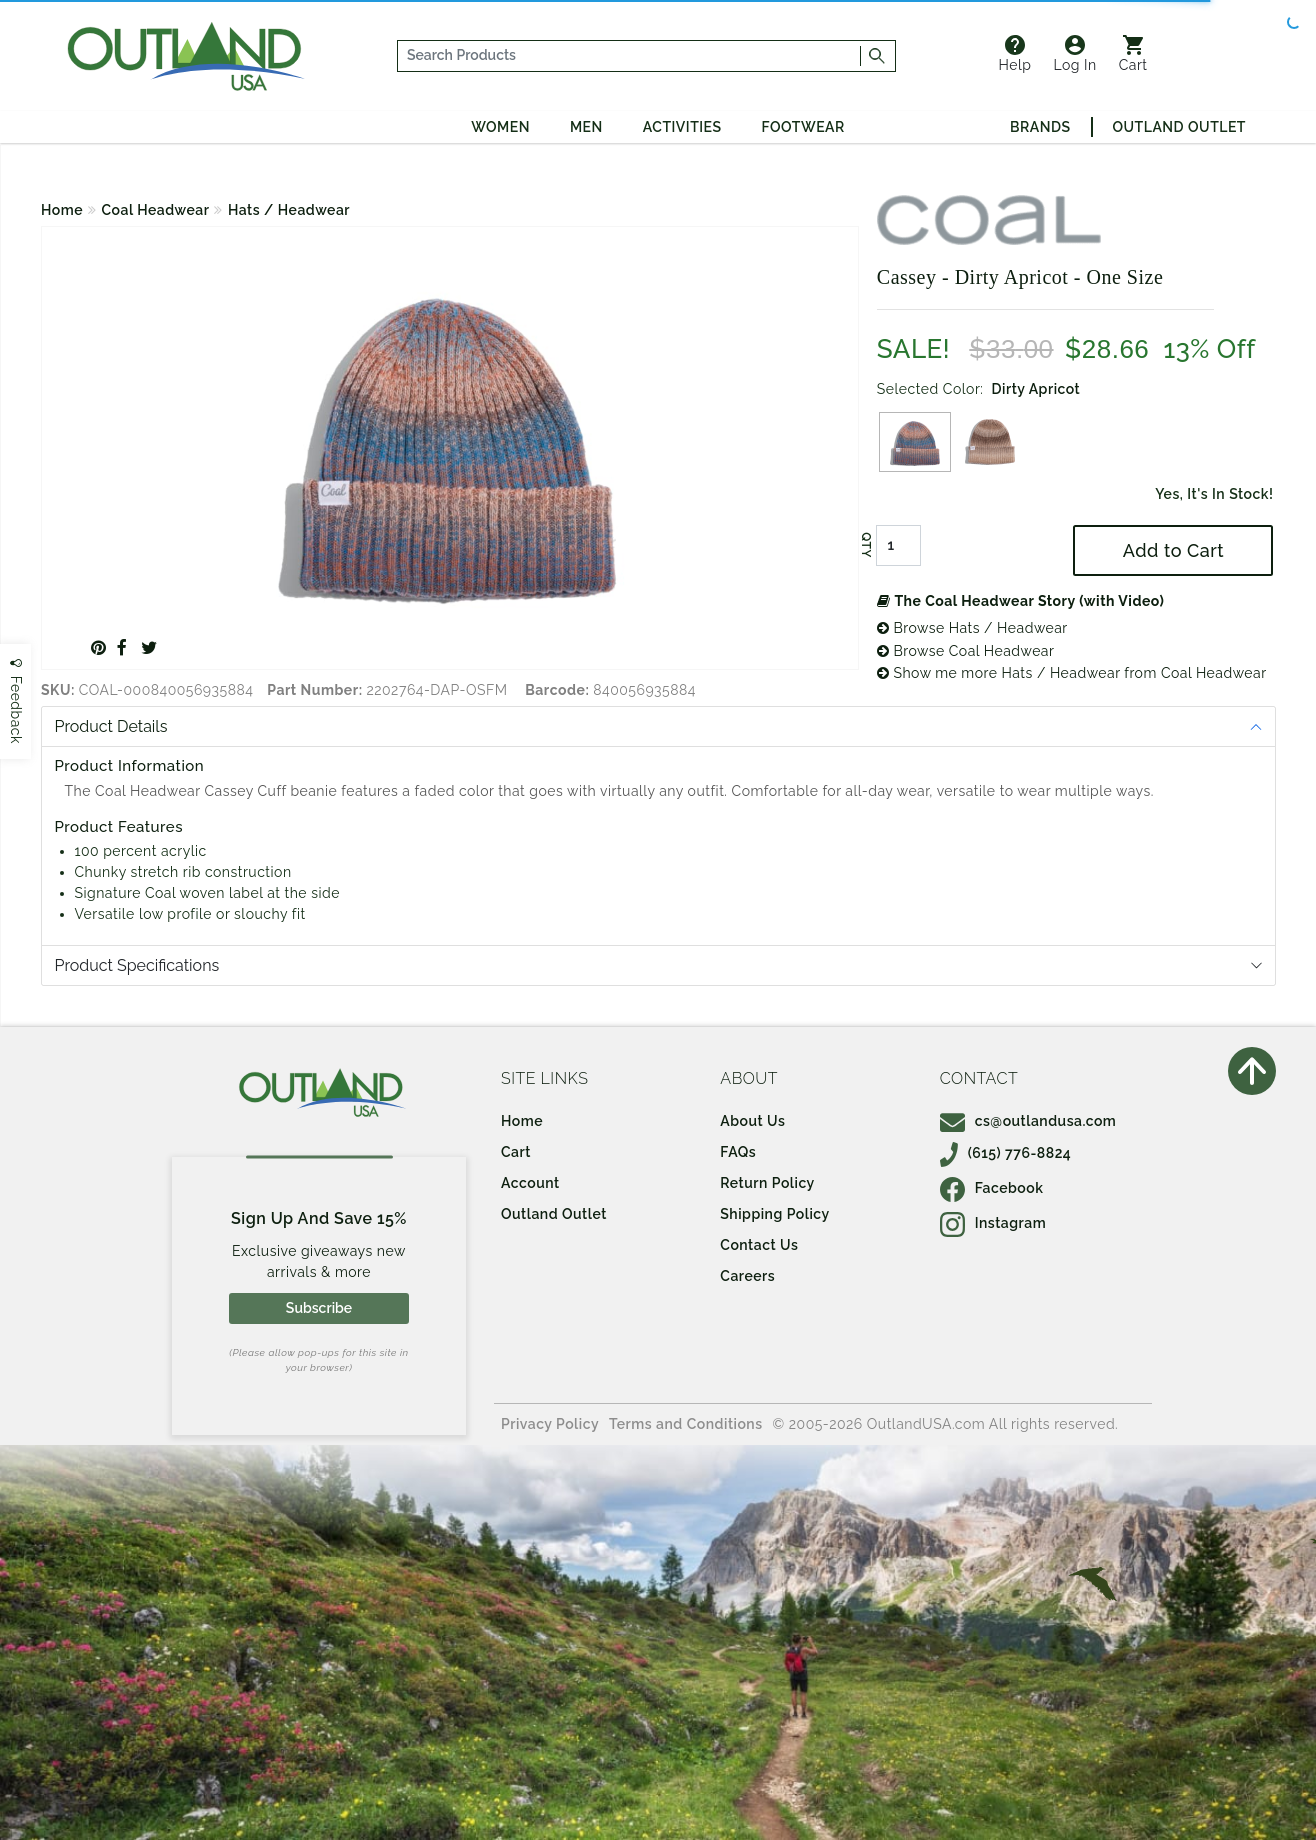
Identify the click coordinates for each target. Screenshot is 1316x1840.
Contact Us (759, 1245)
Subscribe (319, 1308)
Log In (1075, 54)
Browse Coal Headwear (966, 651)
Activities (682, 127)
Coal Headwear (156, 210)
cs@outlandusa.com (1028, 1121)
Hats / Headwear (289, 210)
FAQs (738, 1152)
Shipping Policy (774, 1214)
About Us (752, 1121)
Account (530, 1183)
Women (500, 127)
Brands (1040, 127)
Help (1015, 54)
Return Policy (767, 1183)
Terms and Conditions (686, 1424)
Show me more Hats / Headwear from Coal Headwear (1072, 673)
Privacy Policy (550, 1424)
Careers (747, 1276)
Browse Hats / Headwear (972, 628)
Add (1173, 550)
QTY (866, 546)
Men (586, 127)
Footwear (803, 127)
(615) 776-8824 (1006, 1153)
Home (62, 210)
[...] (629, 56)
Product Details (111, 726)
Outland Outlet (1179, 127)
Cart (1133, 54)
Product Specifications (137, 965)
